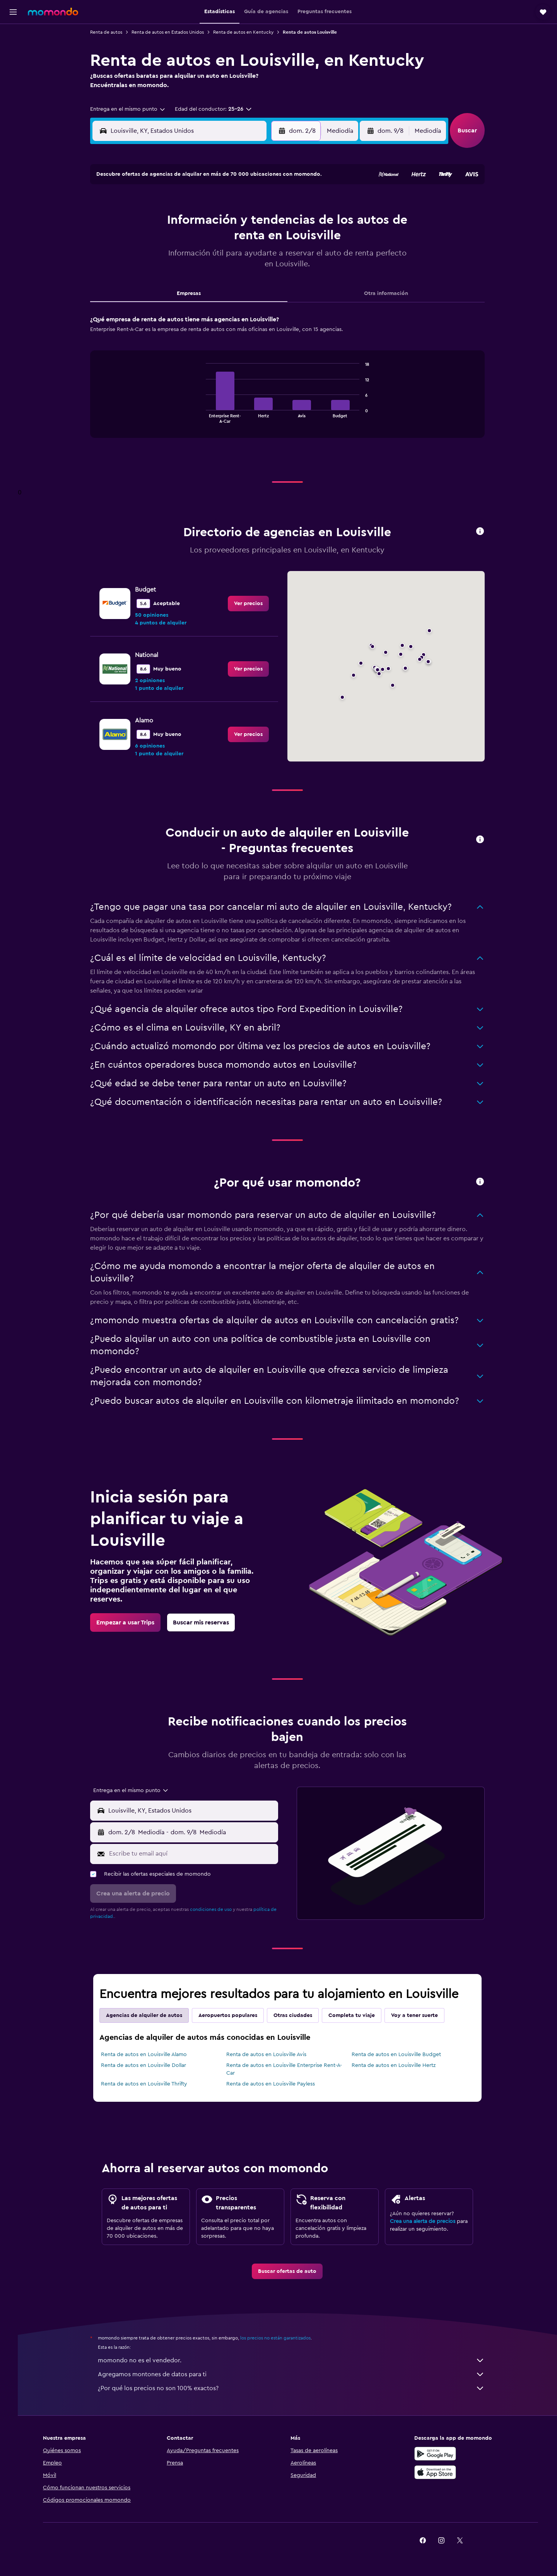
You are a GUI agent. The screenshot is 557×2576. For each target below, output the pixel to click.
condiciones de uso (215, 1909)
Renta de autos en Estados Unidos (172, 32)
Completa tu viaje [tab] (356, 2015)
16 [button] (266, 240)
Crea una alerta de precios (427, 2221)
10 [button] (154, 240)
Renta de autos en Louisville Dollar (148, 2065)
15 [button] (247, 240)
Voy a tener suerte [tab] (419, 2015)
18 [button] (173, 259)
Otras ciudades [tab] (297, 2015)
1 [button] (247, 203)
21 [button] (229, 259)
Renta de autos (111, 32)
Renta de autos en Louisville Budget (400, 2054)
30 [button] (266, 277)
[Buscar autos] (13, 68)
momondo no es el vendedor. (296, 2360)
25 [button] (172, 277)
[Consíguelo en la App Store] (446, 2472)
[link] (252, 603)
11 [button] (173, 240)
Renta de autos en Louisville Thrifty (149, 2084)
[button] (13, 12)
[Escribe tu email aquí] (196, 1853)
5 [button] (191, 222)
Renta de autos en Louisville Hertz (398, 2065)
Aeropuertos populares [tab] (232, 2015)
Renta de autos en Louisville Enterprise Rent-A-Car (288, 2069)
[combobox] (133, 109)
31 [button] (154, 296)
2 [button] (266, 203)
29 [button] (247, 277)
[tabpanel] (292, 384)
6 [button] (210, 222)
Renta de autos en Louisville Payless (275, 2084)
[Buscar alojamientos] (13, 52)
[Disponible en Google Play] (446, 2454)
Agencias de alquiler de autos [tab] (149, 2015)
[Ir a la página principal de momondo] (53, 11)
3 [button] (154, 222)
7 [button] (228, 222)
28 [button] (228, 277)
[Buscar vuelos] (13, 35)
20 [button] (210, 259)
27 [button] (210, 277)
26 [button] (191, 277)
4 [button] (173, 222)
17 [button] (154, 259)
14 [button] (229, 240)
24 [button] (154, 277)
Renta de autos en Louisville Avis (271, 2054)
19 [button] (192, 259)
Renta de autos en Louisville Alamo (148, 2054)
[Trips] (13, 90)
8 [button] (247, 222)
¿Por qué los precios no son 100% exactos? (296, 2388)
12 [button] (192, 240)
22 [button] (247, 259)
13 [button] (210, 240)
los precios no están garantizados (280, 2338)
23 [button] (265, 259)
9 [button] (266, 222)
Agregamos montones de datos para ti (296, 2374)
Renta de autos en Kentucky (248, 32)
